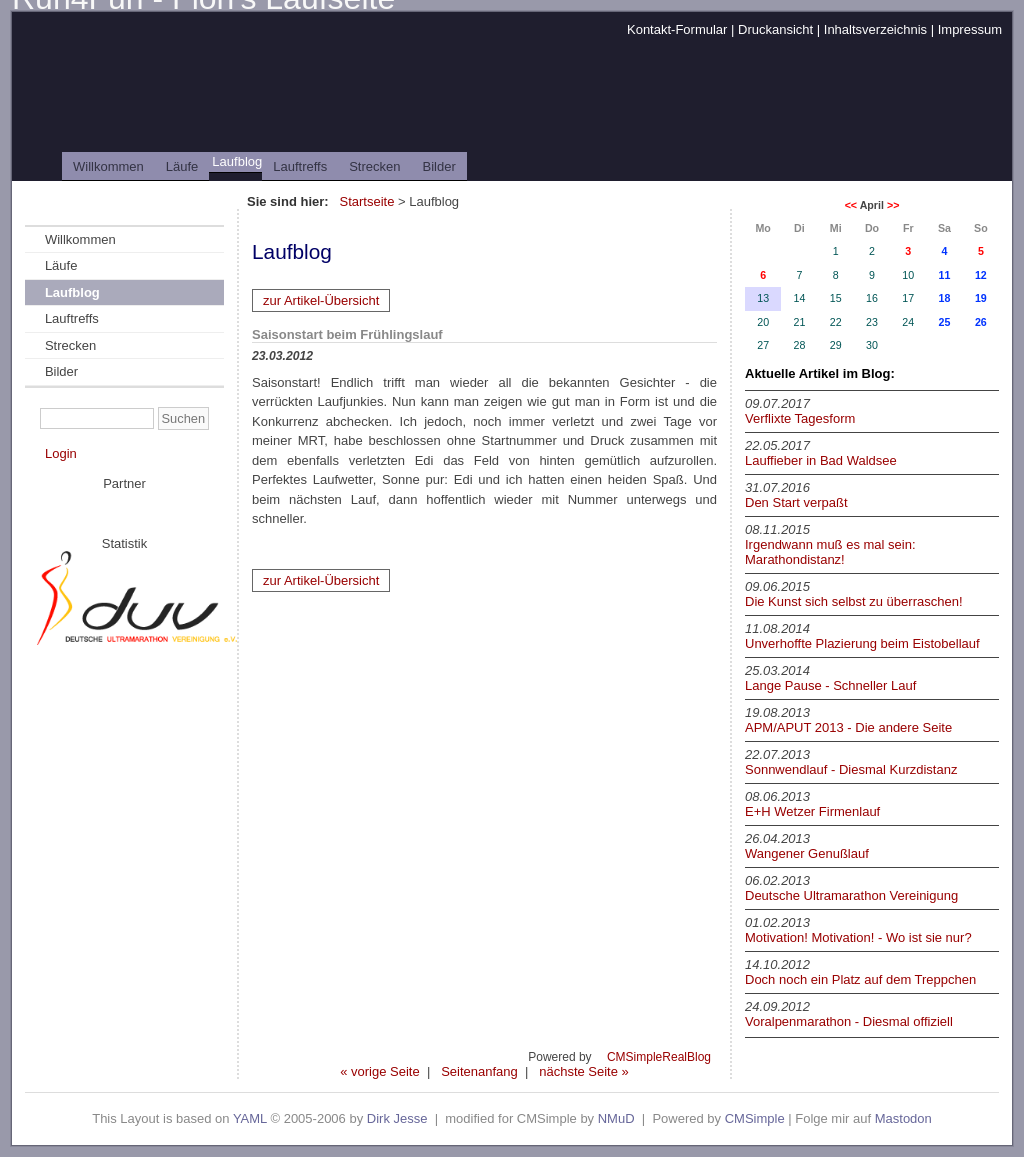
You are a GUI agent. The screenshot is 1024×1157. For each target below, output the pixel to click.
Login (61, 453)
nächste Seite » (584, 1071)
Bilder (439, 166)
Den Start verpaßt (796, 502)
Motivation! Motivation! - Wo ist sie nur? (858, 937)
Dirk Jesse (397, 1118)
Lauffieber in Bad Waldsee (821, 460)
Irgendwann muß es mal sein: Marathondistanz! (830, 552)
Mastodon (903, 1118)
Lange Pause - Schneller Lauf (830, 685)
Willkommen (108, 166)
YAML (250, 1118)
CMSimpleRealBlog (659, 1057)
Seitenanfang (479, 1071)
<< (851, 205)
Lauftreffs (300, 166)
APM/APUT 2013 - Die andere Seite (848, 727)
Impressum (970, 29)
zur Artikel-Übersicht (321, 300)
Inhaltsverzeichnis (875, 29)
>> (893, 205)
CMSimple (755, 1118)
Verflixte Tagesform (800, 418)
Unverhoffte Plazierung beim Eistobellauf (862, 643)
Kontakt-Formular (677, 29)
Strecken (374, 166)
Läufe (182, 166)
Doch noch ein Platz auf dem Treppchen (860, 979)
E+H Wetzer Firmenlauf (812, 811)
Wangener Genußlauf (807, 853)
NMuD (616, 1118)
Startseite (366, 201)
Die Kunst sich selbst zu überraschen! (854, 601)
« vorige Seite (380, 1071)
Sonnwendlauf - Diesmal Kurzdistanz (851, 769)
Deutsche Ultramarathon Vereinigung (851, 895)
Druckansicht (775, 29)
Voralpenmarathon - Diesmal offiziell (849, 1021)
